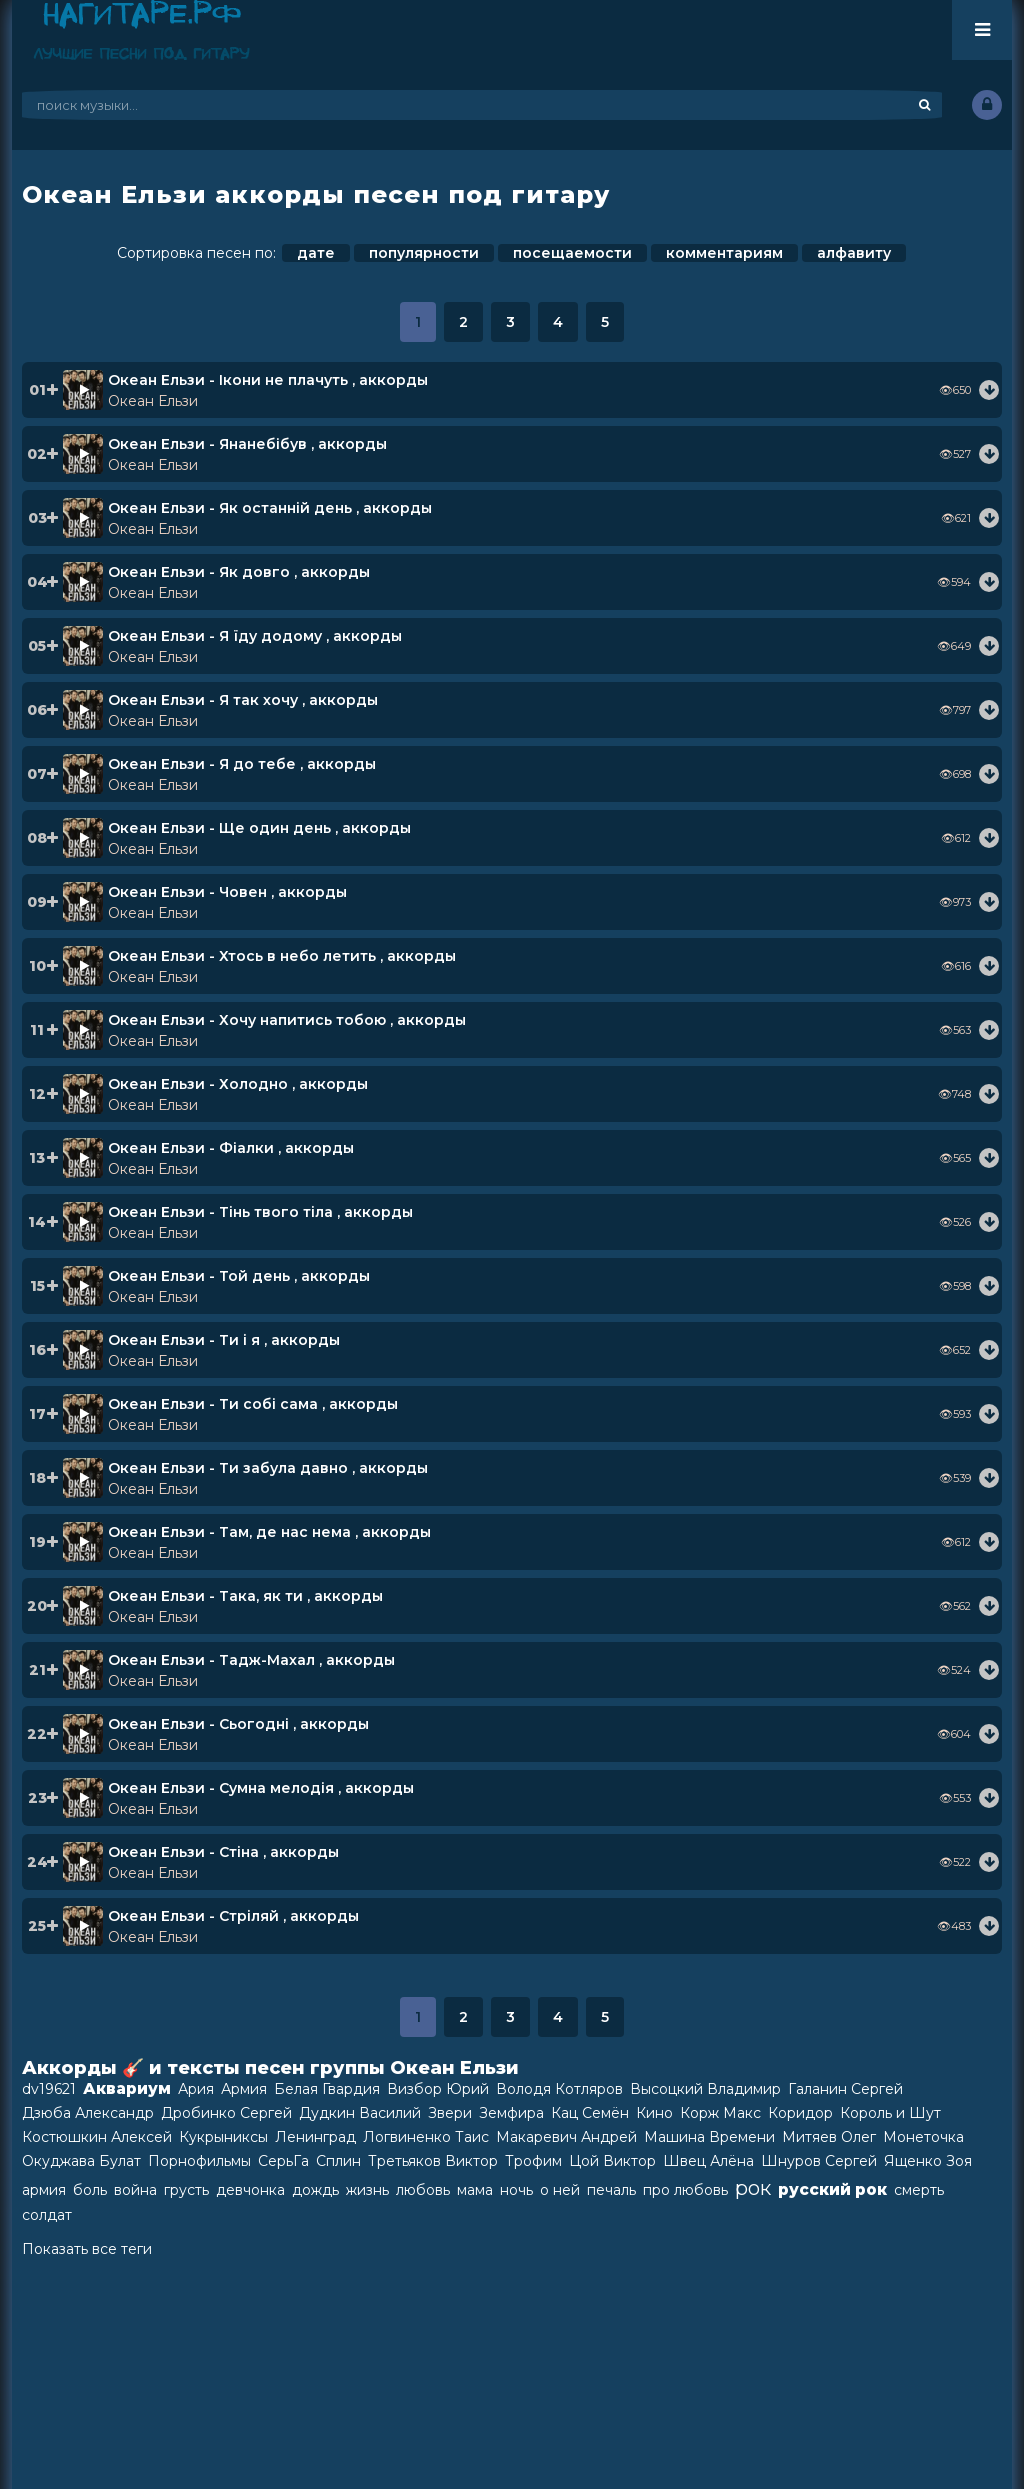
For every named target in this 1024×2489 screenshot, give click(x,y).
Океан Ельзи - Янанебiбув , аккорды (247, 444)
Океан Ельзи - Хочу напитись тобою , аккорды (287, 1020)
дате (316, 253)
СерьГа (283, 2161)
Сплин (338, 2161)
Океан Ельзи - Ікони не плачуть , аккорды (268, 380)
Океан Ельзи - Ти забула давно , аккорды (268, 1468)
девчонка (250, 2190)
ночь (516, 2190)
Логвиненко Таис (426, 2137)
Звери (450, 2113)
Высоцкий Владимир (705, 2089)
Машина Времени (709, 2137)
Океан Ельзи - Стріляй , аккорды (233, 1916)
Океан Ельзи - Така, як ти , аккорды (245, 1596)
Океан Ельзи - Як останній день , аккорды (270, 508)
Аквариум (127, 2088)
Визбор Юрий (438, 2089)
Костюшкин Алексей (97, 2137)
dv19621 (49, 2089)
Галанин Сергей (845, 2089)
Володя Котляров (559, 2089)
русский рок (832, 2189)
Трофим (533, 2161)
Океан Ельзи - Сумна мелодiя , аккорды (261, 1788)
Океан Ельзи (153, 401)
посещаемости (572, 253)
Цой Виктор (612, 2161)
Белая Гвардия (327, 2089)
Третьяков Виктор (433, 2161)
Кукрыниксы (223, 2137)
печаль (611, 2190)
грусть (186, 2190)
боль (90, 2190)
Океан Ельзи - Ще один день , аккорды (259, 828)
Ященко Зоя (928, 2161)
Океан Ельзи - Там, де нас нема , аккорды (269, 1532)
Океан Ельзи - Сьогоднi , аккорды (238, 1724)
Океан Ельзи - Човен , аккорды (227, 892)
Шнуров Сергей (819, 2161)
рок (753, 2188)
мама (475, 2190)
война (135, 2190)
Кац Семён (590, 2113)
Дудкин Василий (360, 2113)
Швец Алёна (708, 2161)
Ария (196, 2089)
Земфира (511, 2113)
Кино (654, 2113)
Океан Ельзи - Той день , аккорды (239, 1276)
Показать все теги (87, 2249)
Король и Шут (890, 2113)
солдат (47, 2215)
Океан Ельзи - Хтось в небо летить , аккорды (282, 956)
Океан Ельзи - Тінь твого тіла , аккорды (260, 1212)
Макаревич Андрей (566, 2137)
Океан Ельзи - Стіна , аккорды (223, 1852)
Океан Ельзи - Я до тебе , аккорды (242, 764)
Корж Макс (720, 2113)
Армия (244, 2089)
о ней (560, 2190)
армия (44, 2190)
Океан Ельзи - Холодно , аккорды (238, 1084)
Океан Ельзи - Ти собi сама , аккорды (253, 1404)
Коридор (800, 2113)
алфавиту (854, 253)
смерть (919, 2190)
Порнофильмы (199, 2161)
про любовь (685, 2190)
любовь (423, 2190)
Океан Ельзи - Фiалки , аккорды (231, 1148)
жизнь (367, 2190)
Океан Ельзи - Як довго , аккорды (239, 572)
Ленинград (315, 2137)
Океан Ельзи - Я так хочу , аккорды (243, 700)
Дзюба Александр (88, 2113)
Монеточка (923, 2137)
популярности (424, 253)
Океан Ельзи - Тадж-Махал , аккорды (251, 1660)
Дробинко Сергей (226, 2113)
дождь (315, 2190)
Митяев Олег (829, 2137)
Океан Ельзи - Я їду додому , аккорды (255, 636)
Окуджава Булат (81, 2161)
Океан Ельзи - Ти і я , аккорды (224, 1340)
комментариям (724, 253)
